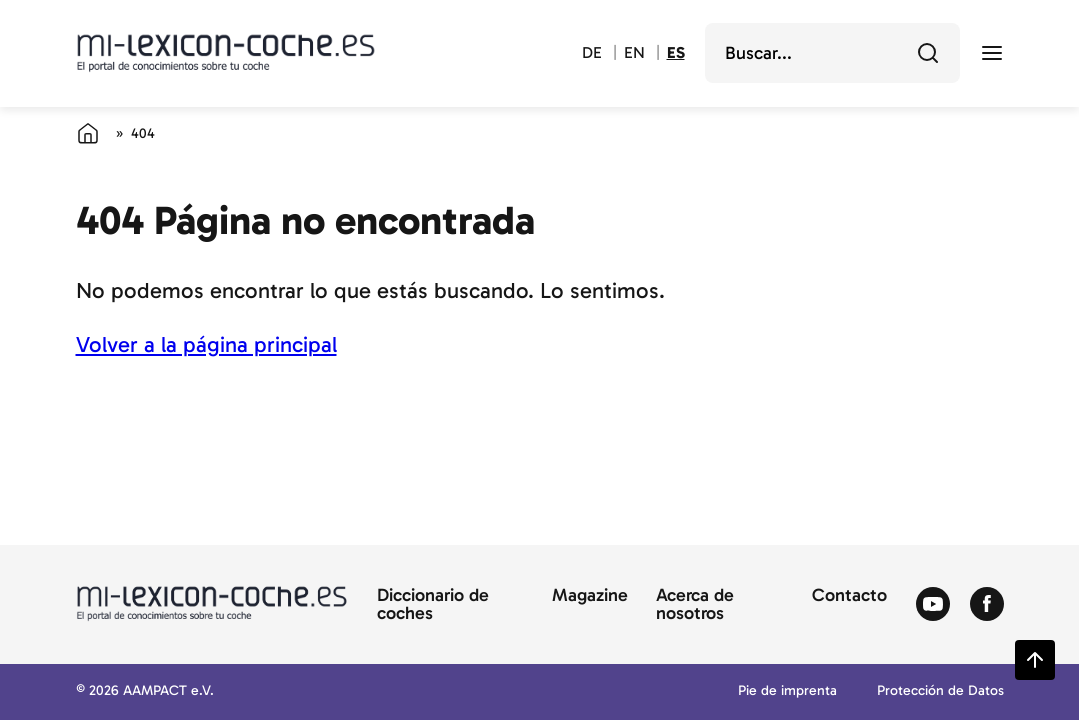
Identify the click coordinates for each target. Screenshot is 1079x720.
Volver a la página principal (206, 344)
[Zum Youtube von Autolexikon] (933, 605)
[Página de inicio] (88, 133)
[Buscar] (928, 53)
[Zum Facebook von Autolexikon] (987, 605)
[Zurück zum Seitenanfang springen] (1035, 660)
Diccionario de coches (433, 605)
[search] (818, 53)
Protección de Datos (940, 691)
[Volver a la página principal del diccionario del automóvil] (226, 53)
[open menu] (992, 53)
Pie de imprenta (787, 691)
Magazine (590, 596)
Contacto (849, 596)
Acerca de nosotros (695, 605)
